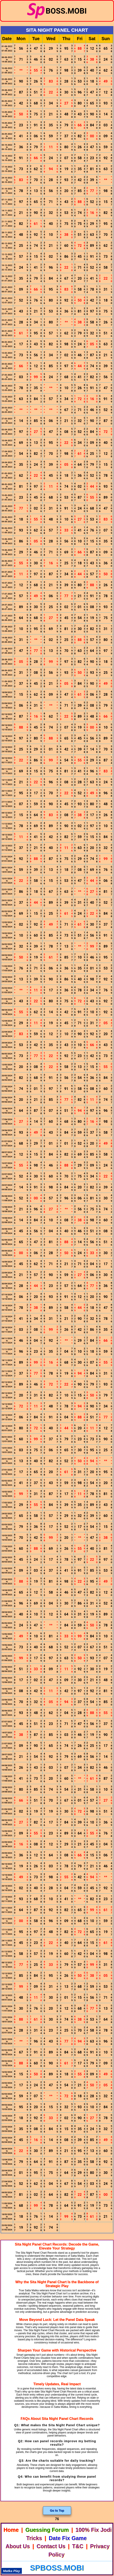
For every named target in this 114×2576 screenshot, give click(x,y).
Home (11, 2530)
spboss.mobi (57, 2568)
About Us (17, 2546)
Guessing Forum (47, 2530)
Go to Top (57, 2510)
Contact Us (50, 2546)
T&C (77, 2546)
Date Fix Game (68, 2538)
